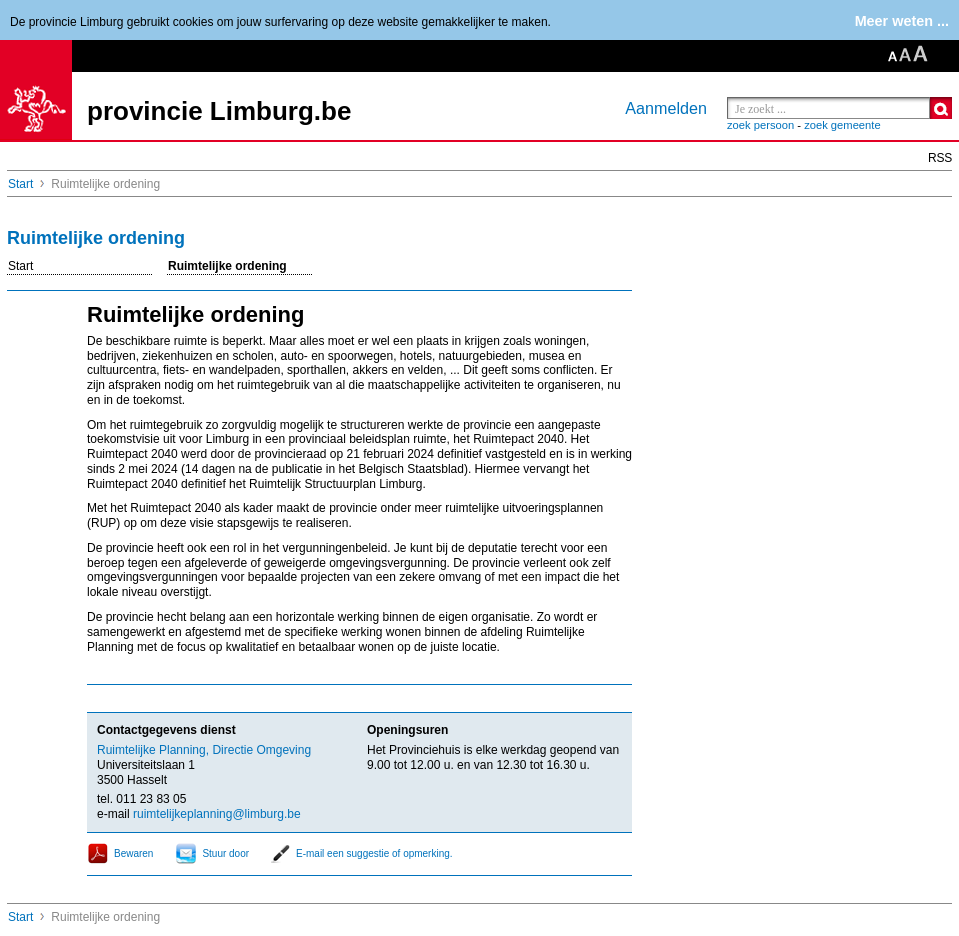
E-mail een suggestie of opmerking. (374, 853)
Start (20, 184)
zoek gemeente (842, 125)
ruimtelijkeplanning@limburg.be (217, 814)
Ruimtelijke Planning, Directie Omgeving (204, 750)
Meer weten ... (902, 21)
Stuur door (225, 853)
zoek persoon (760, 125)
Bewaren (133, 853)
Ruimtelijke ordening (227, 266)
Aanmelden (666, 108)
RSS (940, 158)
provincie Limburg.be (219, 111)
